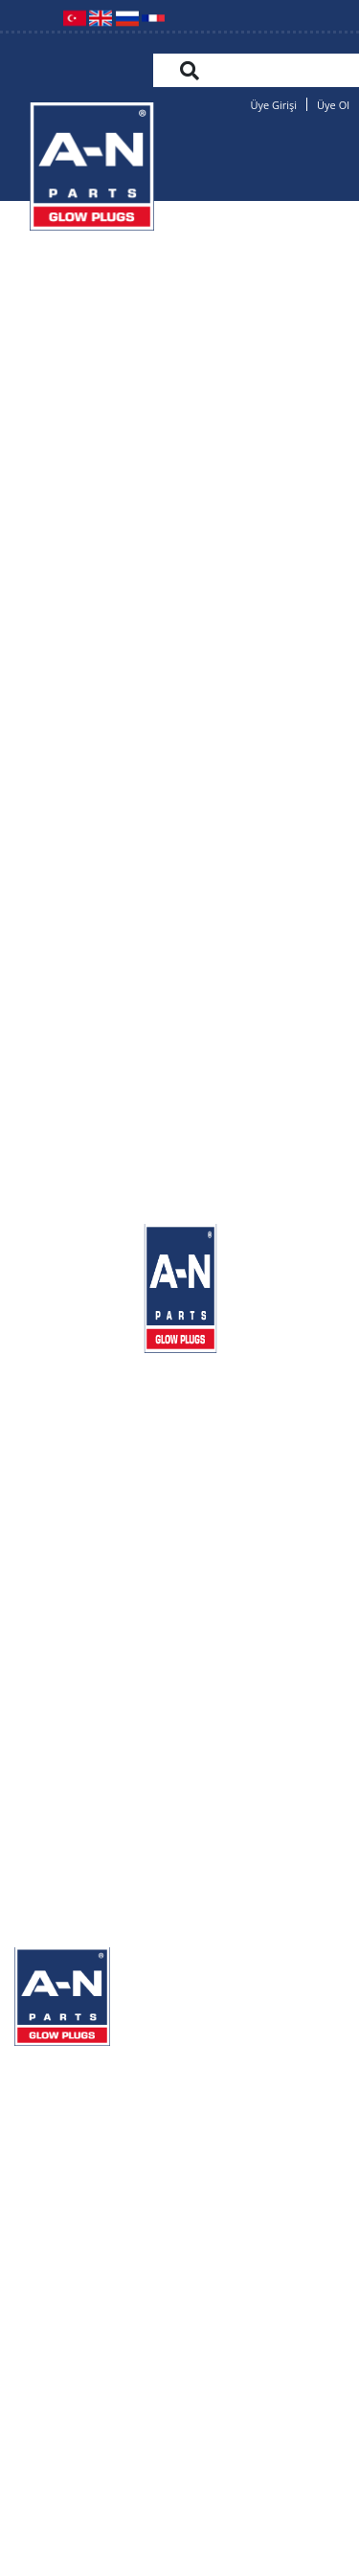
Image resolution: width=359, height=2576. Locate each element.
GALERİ (43, 2218)
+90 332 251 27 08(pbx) (111, 2356)
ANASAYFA (55, 2064)
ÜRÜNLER (54, 2141)
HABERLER (57, 2256)
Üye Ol (333, 105)
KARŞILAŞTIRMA (78, 2179)
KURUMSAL (59, 2103)
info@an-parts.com (180, 2402)
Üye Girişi (273, 105)
